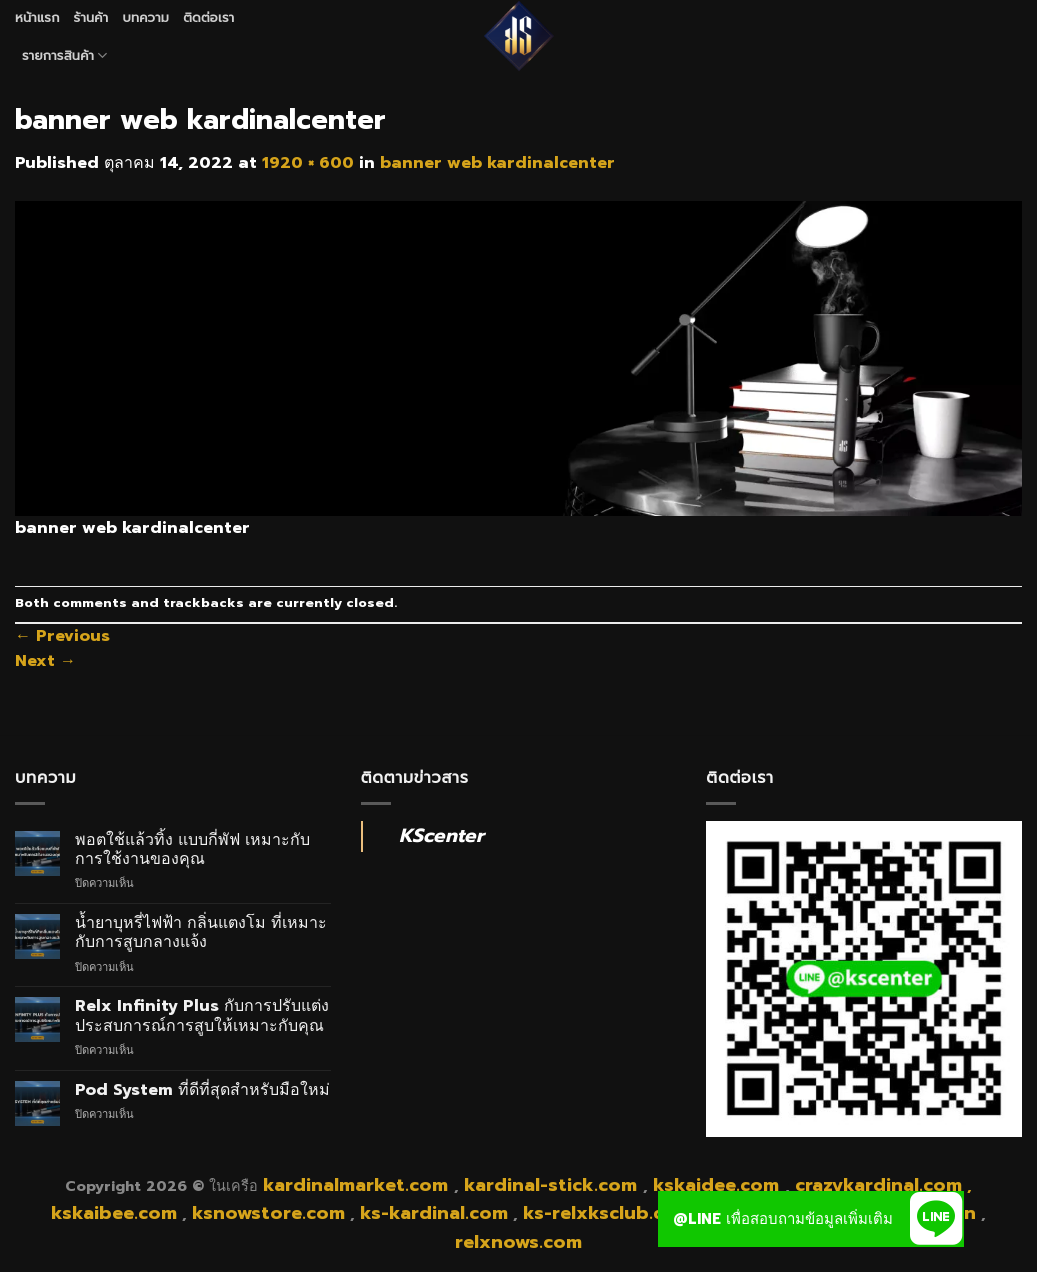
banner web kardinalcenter (497, 163)
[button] (936, 1219)
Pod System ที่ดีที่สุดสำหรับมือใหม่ (202, 1090)
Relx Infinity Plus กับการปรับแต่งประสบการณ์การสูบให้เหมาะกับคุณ (202, 1016)
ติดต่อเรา (208, 17)
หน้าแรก (37, 17)
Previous (62, 636)
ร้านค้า (91, 17)
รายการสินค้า (65, 56)
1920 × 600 (308, 163)
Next (45, 661)
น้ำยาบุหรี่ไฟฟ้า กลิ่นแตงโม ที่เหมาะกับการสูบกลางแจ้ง (201, 933)
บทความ (145, 17)
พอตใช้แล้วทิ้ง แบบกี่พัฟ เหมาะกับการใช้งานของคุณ (192, 850)
